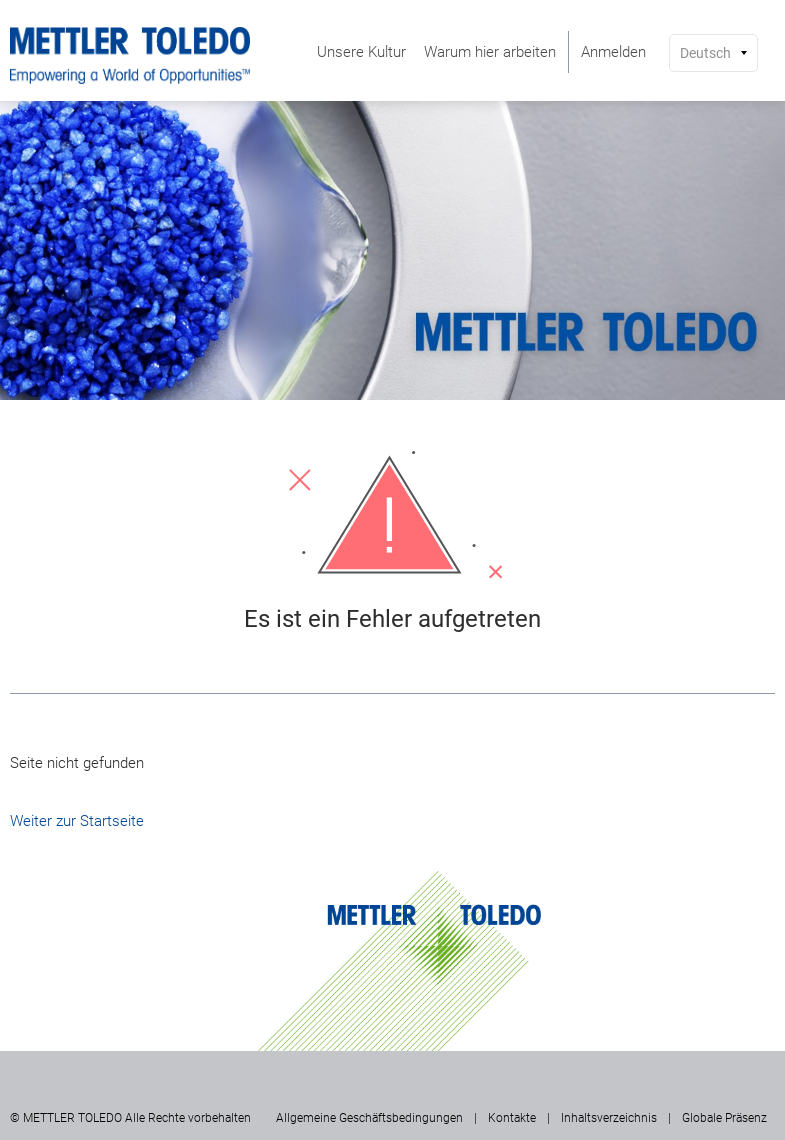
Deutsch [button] (705, 53)
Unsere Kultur (361, 52)
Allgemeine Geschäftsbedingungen (369, 1118)
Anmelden (613, 52)
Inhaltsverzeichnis (609, 1118)
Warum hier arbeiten (490, 52)
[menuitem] (361, 52)
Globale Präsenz (724, 1118)
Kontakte (512, 1118)
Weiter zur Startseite (77, 821)
